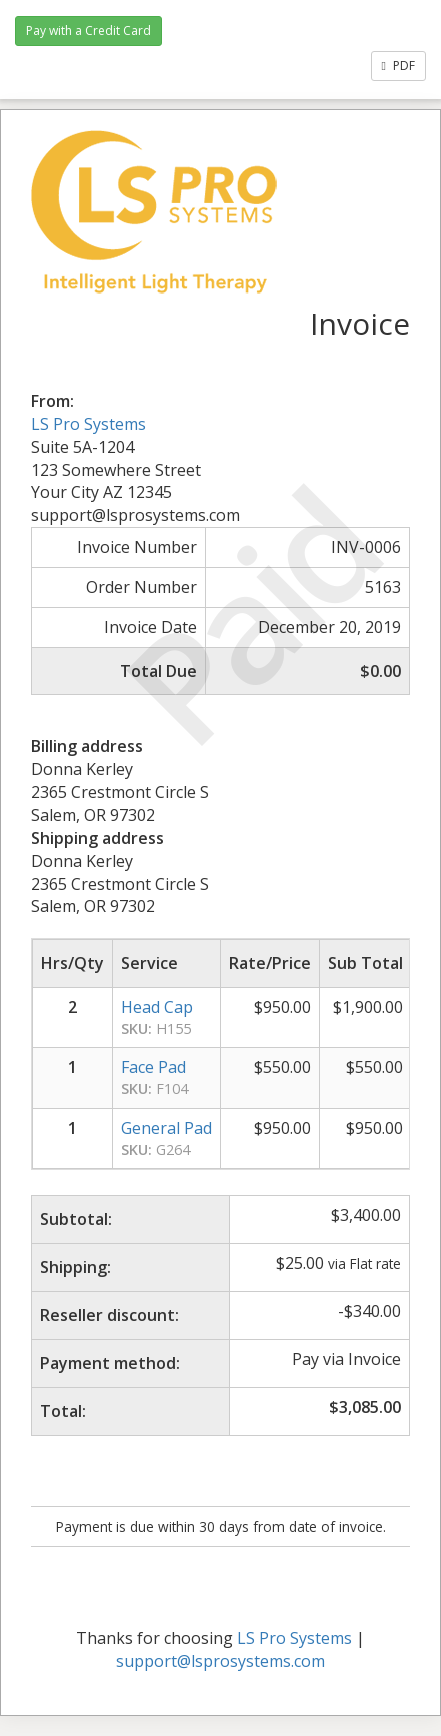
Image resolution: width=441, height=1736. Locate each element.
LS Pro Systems (88, 424)
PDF (398, 65)
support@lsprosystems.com (220, 1661)
